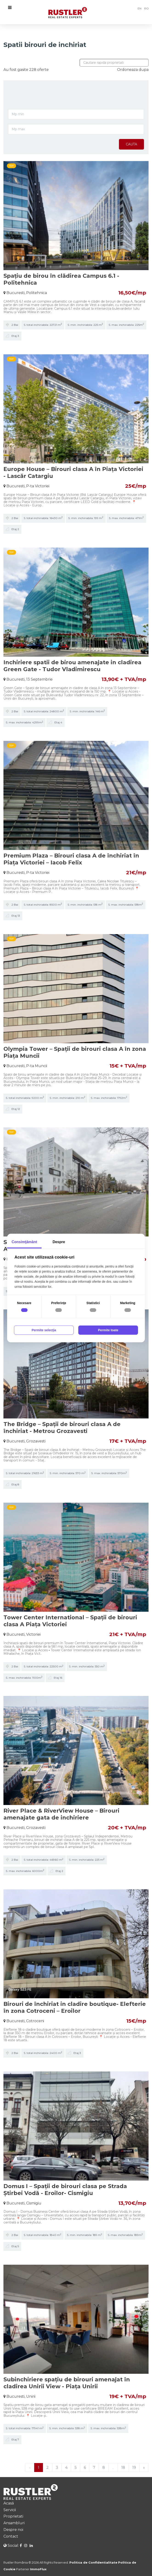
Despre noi (13, 2529)
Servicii (9, 2510)
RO (146, 8)
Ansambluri (14, 2523)
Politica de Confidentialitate (93, 2562)
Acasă (8, 2503)
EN (139, 8)
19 (134, 2467)
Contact (10, 2536)
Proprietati (13, 2516)
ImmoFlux (38, 2569)
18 (123, 2467)
